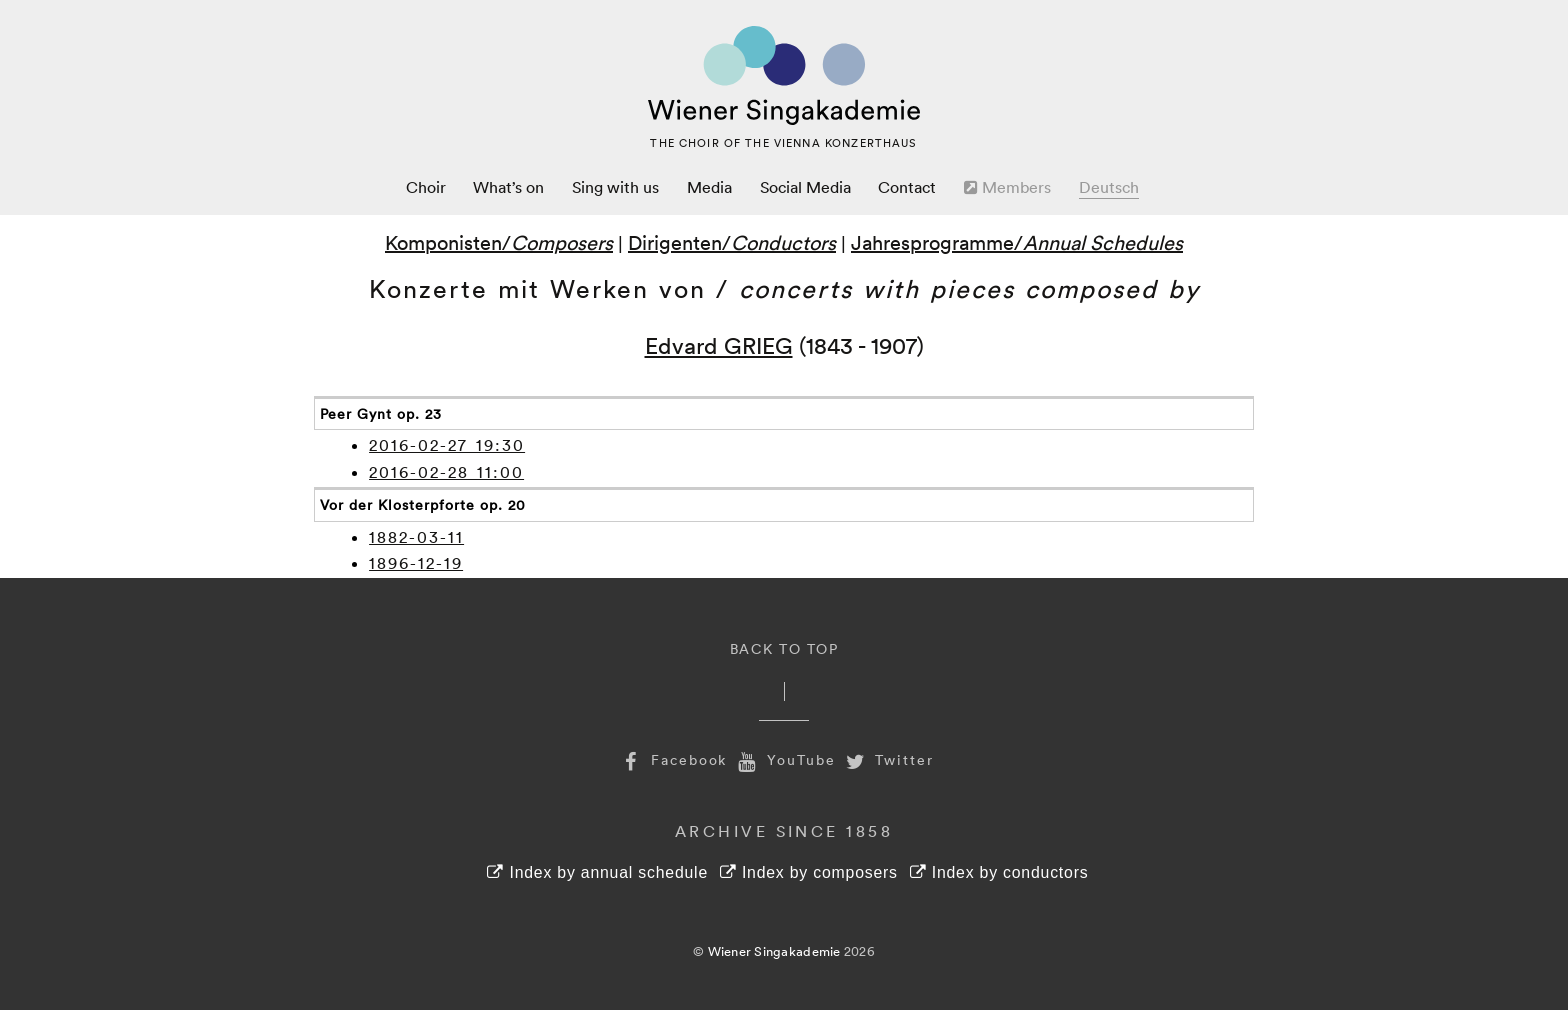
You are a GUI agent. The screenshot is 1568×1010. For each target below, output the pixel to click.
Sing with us (615, 187)
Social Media (805, 187)
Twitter (888, 759)
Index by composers (809, 872)
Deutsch (1109, 187)
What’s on (508, 187)
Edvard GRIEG (719, 344)
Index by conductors (999, 872)
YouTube (784, 759)
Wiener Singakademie (774, 951)
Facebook (672, 759)
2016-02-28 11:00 (446, 472)
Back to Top (784, 648)
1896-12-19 (416, 563)
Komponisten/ (499, 242)
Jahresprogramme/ (1017, 242)
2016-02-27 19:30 (447, 445)
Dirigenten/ (732, 242)
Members (1007, 187)
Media (709, 187)
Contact (907, 187)
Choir (426, 187)
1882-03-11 (416, 537)
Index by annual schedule (597, 872)
